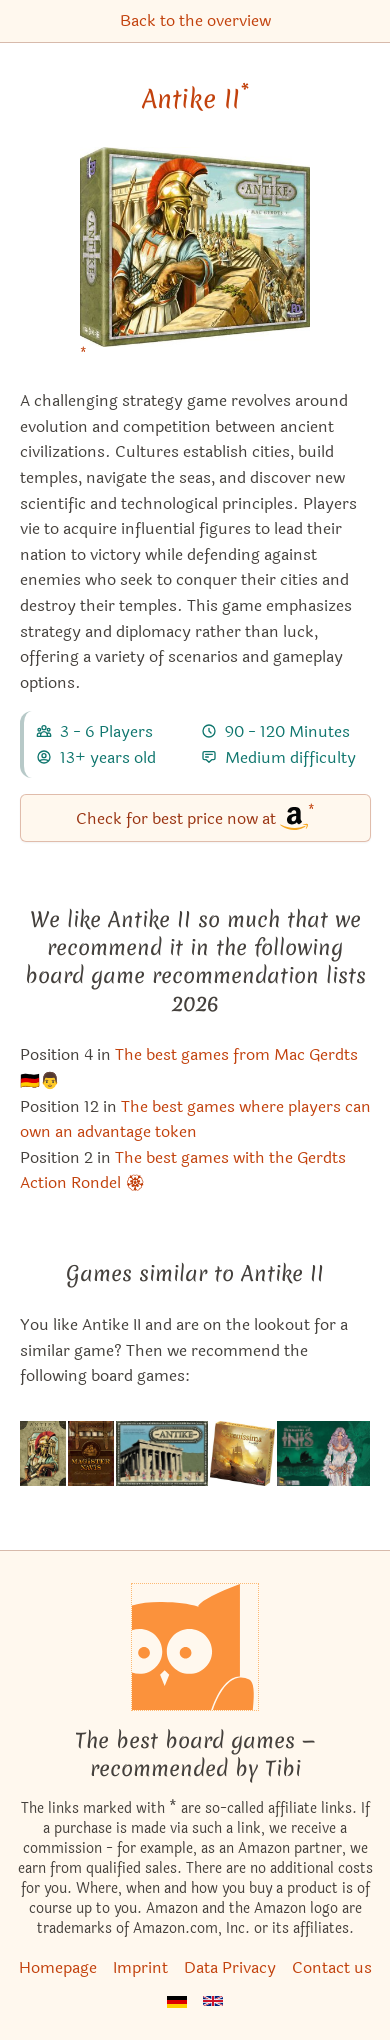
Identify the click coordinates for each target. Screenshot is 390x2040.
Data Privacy (230, 1967)
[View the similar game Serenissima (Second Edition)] (242, 1453)
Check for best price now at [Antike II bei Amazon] (195, 816)
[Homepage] (195, 1647)
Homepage (58, 1967)
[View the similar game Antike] (162, 1453)
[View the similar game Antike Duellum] (43, 1453)
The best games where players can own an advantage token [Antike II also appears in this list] (195, 1119)
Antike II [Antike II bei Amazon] (195, 99)
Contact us (332, 1967)
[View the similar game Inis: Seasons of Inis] (324, 1453)
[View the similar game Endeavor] (91, 1453)
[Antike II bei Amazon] (195, 259)
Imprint (140, 1967)
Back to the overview (195, 20)
